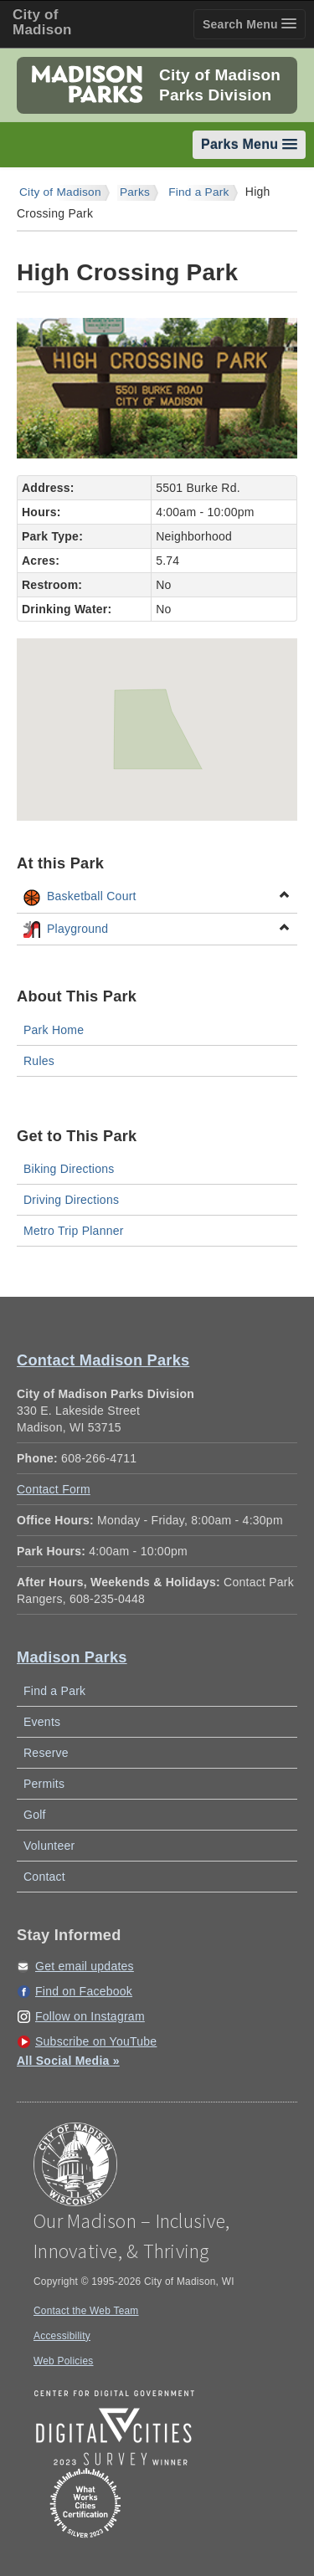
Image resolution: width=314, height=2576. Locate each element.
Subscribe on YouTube (96, 2041)
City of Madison (60, 192)
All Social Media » (68, 2060)
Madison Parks (72, 1657)
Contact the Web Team (86, 2311)
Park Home (53, 1030)
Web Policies (63, 2361)
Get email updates (84, 1966)
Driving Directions (71, 1199)
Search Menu (249, 24)
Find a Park (198, 192)
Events (41, 1721)
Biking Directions (69, 1168)
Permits (43, 1783)
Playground (157, 929)
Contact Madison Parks (103, 1360)
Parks (135, 192)
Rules (38, 1061)
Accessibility (61, 2336)
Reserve (46, 1752)
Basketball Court (157, 897)
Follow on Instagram (90, 2016)
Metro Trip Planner (73, 1230)
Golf (34, 1814)
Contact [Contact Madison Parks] (44, 1876)
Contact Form (53, 1489)
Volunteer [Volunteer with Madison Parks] (49, 1845)
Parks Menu (249, 144)
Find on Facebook (83, 1991)
